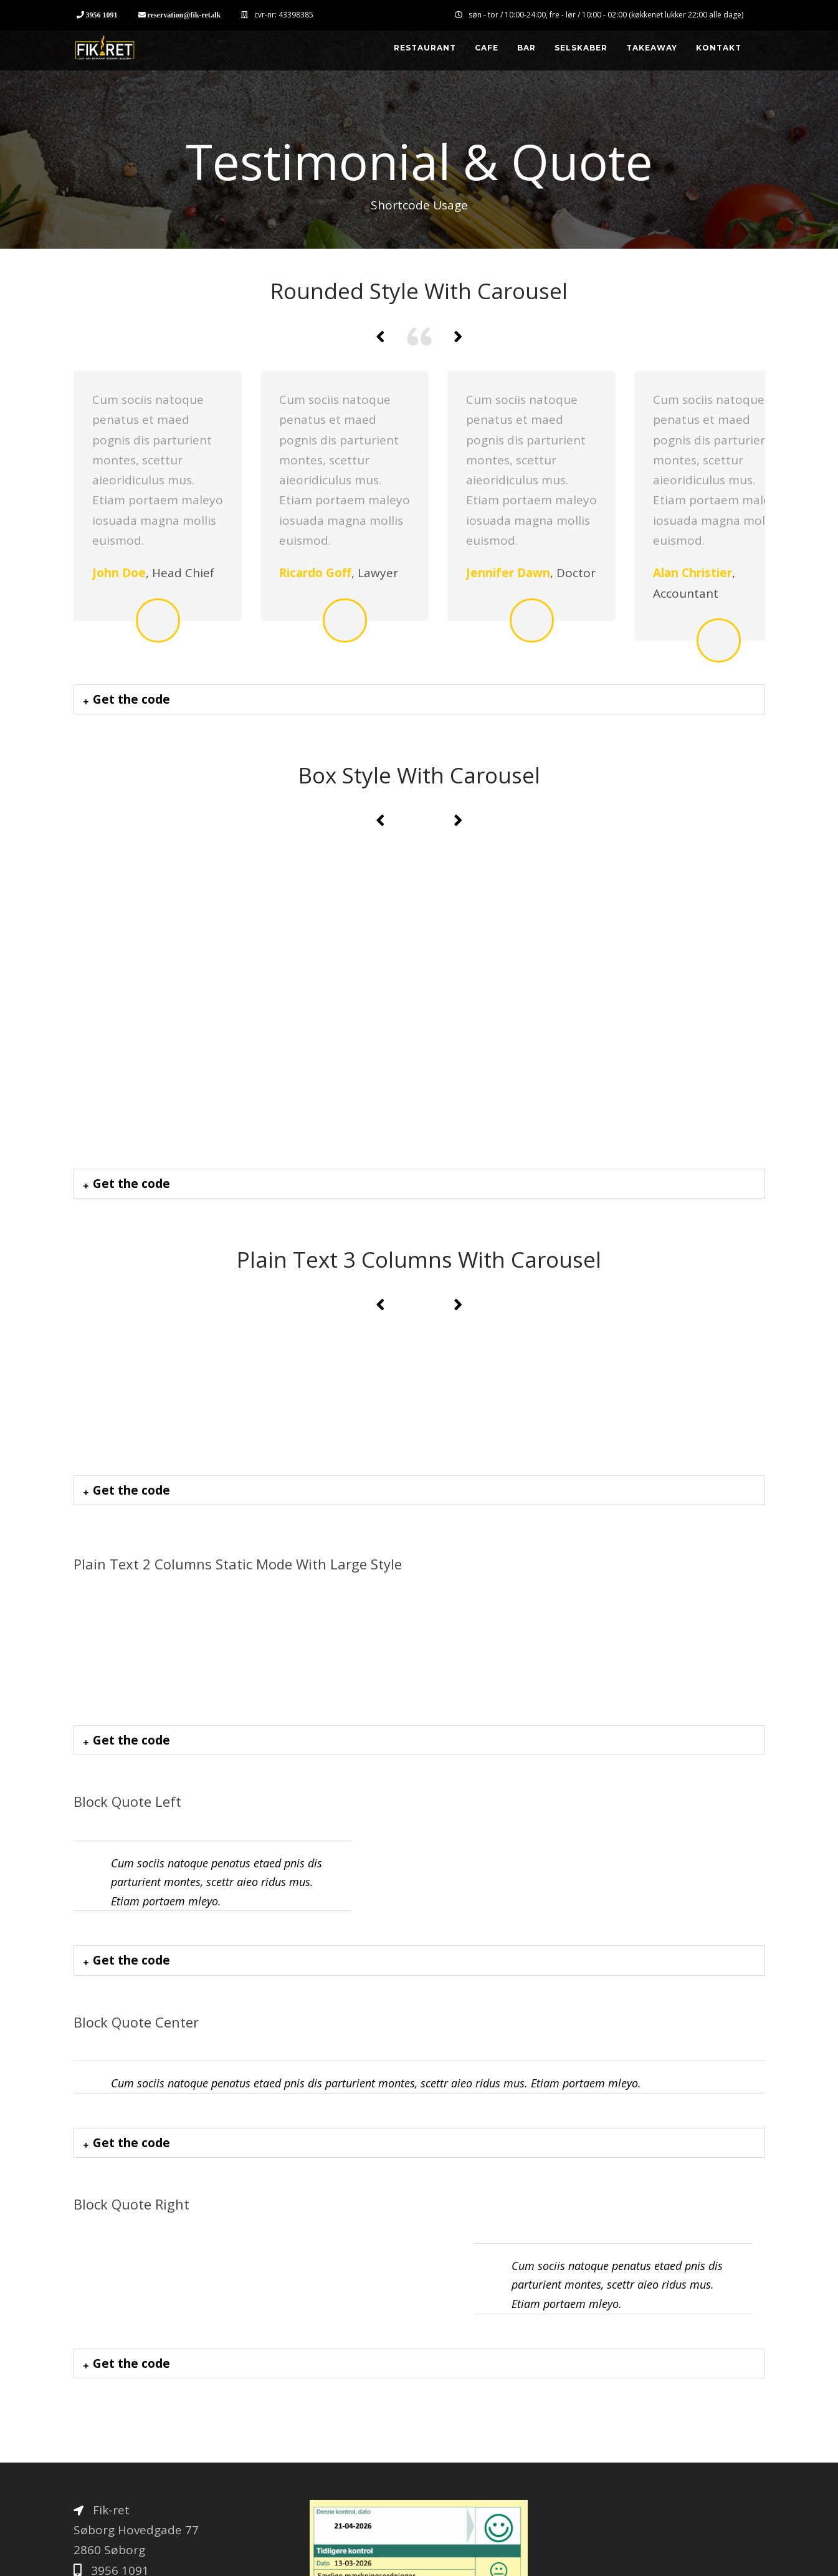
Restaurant (425, 47)
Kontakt (718, 47)
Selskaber (581, 47)
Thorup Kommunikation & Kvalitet (236, 2556)
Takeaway (651, 47)
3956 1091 (102, 15)
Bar (526, 47)
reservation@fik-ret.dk (184, 15)
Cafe (486, 47)
